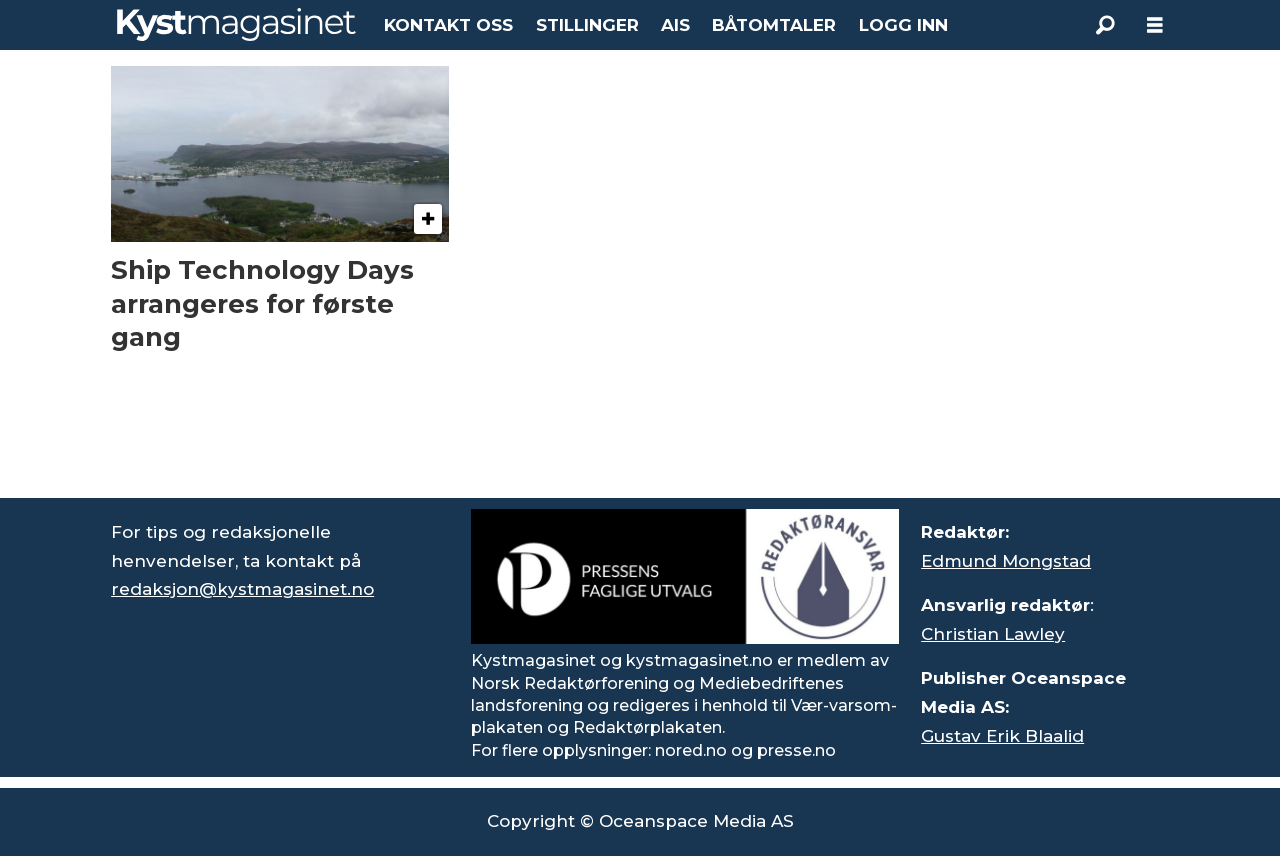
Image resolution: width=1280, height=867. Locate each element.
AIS (675, 25)
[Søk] (1105, 25)
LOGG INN (903, 25)
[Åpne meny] (1155, 25)
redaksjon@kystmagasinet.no (242, 589)
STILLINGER (587, 25)
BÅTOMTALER (774, 25)
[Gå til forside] (236, 24)
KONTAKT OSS (448, 25)
